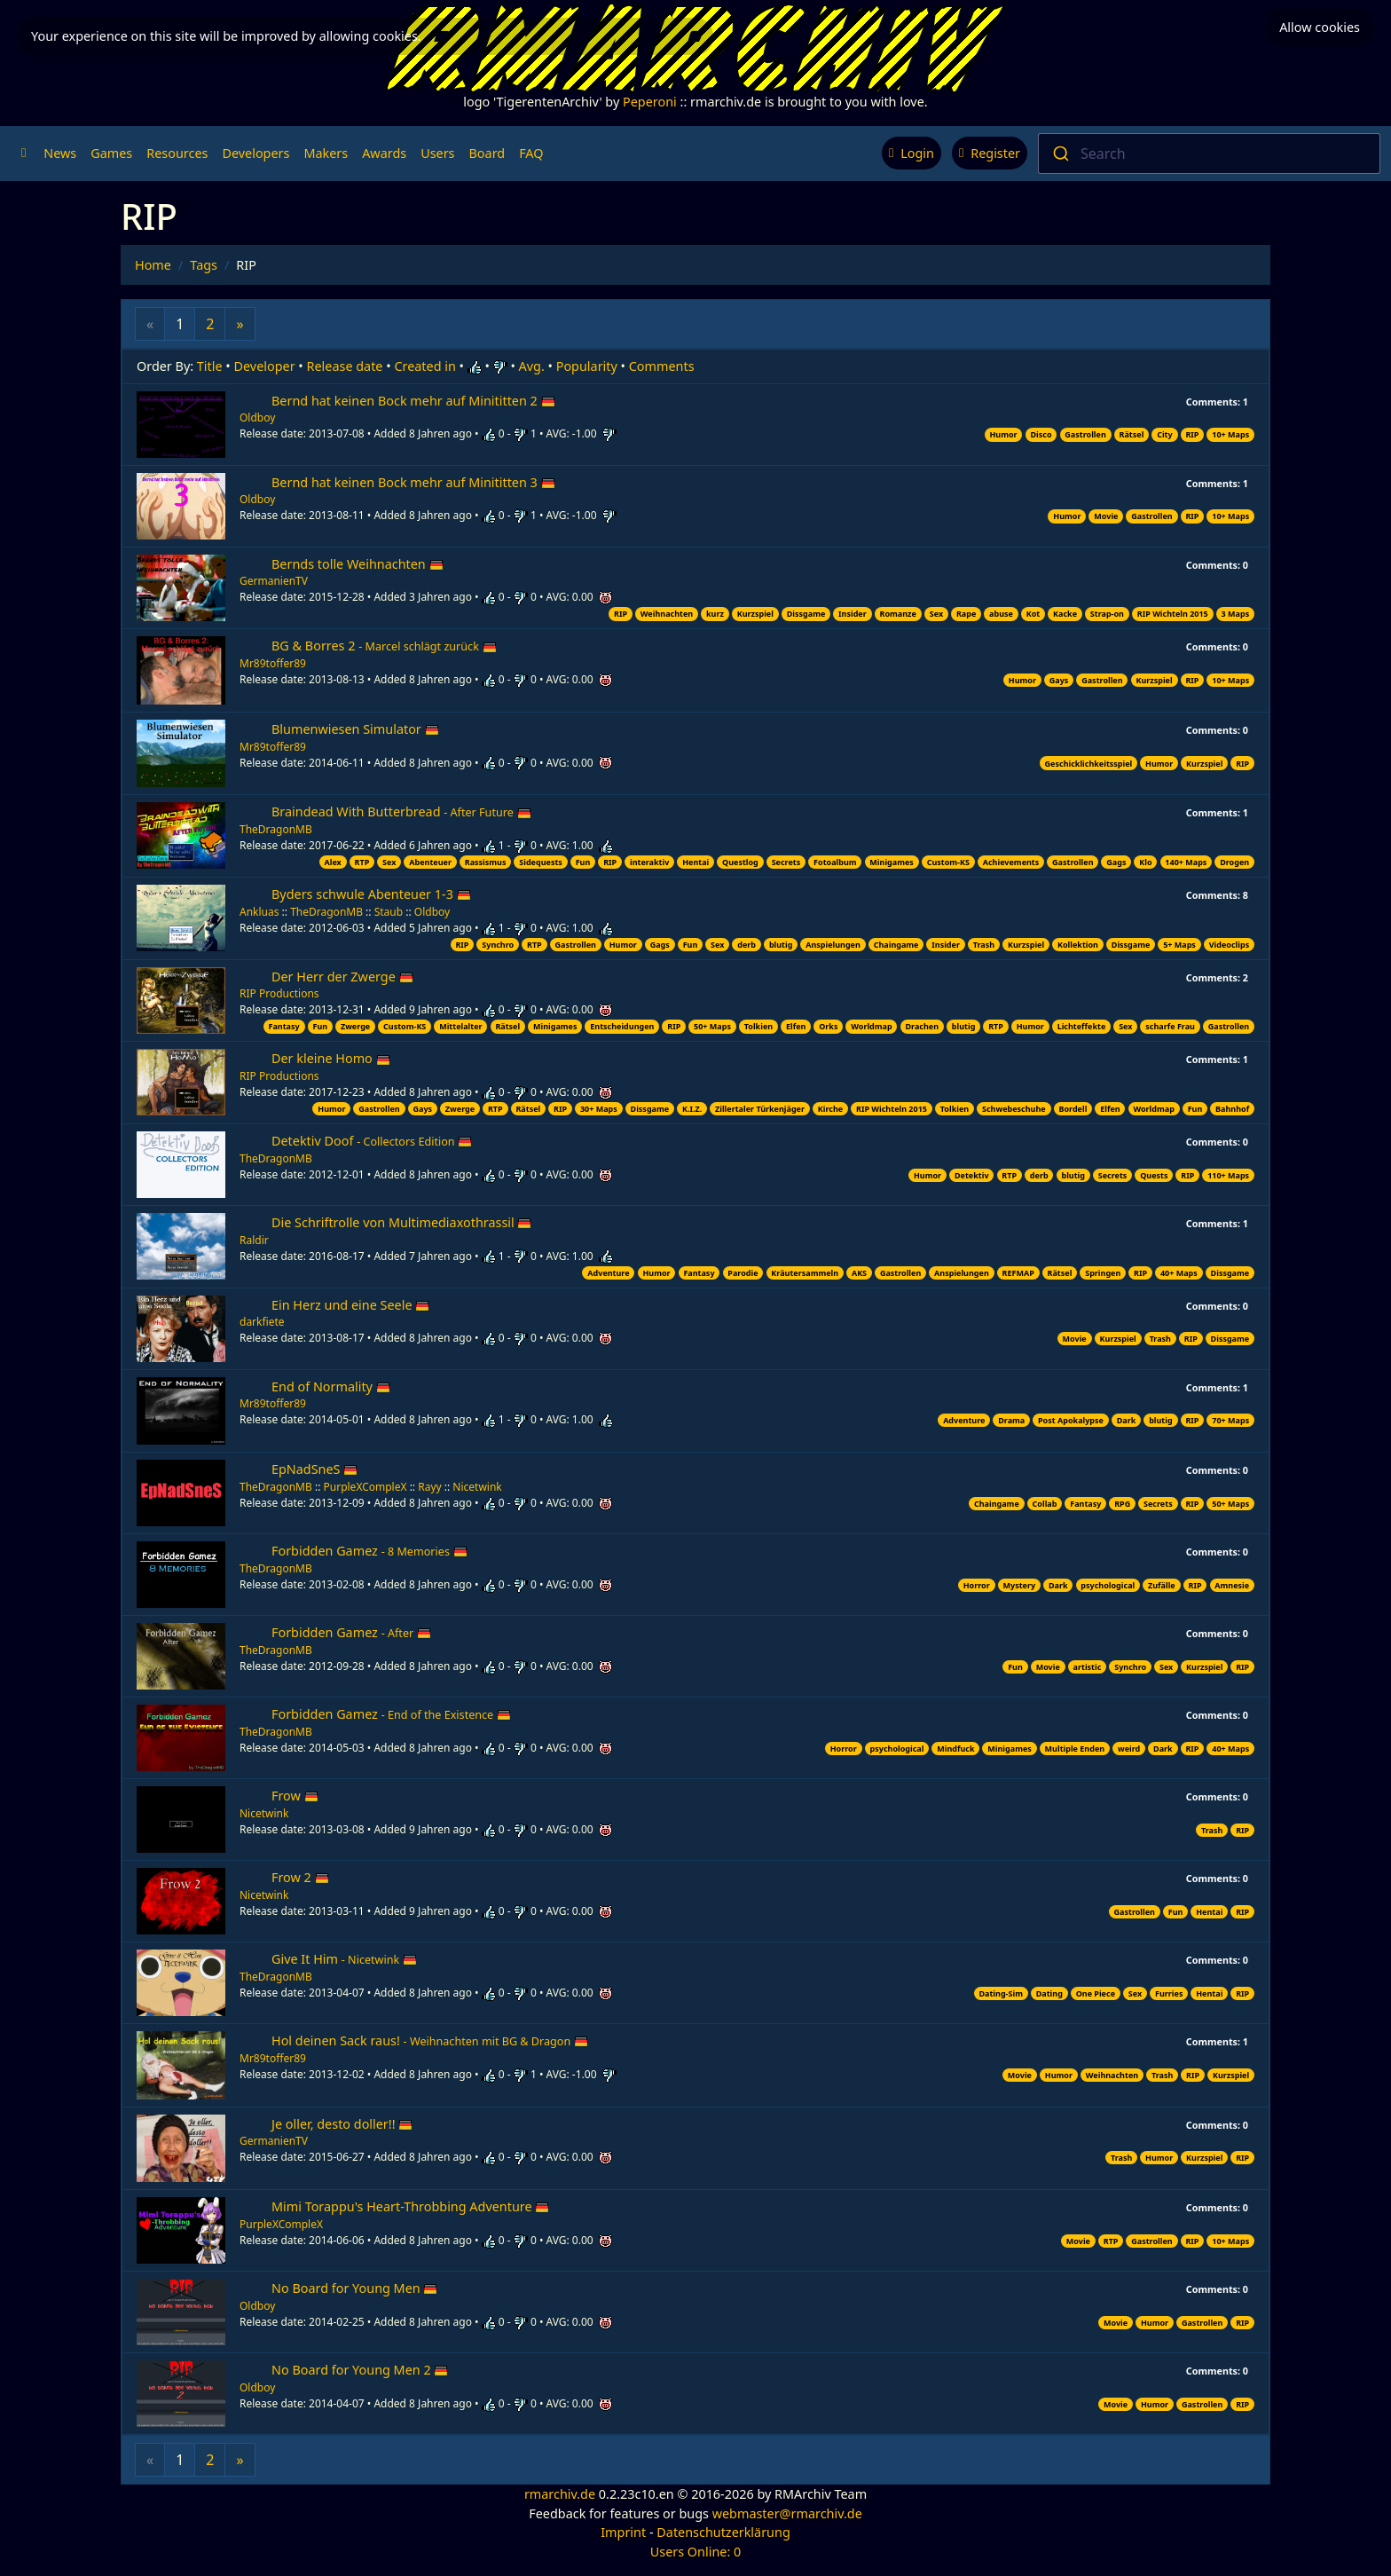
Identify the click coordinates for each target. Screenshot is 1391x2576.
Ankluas (259, 911)
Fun (583, 862)
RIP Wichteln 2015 (1172, 613)
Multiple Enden (1075, 1748)
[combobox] (1209, 153)
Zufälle (1161, 1585)
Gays (1059, 680)
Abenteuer (430, 862)
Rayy (429, 1486)
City (1165, 434)
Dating (1049, 1993)
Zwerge (355, 1026)
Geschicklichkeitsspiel (1089, 763)
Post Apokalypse (1071, 1420)
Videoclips (1229, 944)
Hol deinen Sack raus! (429, 2040)
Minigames (891, 862)
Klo (1145, 862)
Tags (203, 264)
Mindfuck (955, 1748)
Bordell (1072, 1109)
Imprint (623, 2532)
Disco (1040, 434)
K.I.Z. (692, 1109)
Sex (936, 613)
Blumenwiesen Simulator (355, 729)
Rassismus (486, 862)
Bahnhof (1232, 1109)
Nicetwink (476, 1486)
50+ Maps (712, 1026)
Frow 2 (300, 1877)
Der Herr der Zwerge (342, 976)
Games (111, 153)
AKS (859, 1273)
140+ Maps (1185, 862)
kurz (715, 613)
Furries (1169, 1993)
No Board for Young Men (354, 2288)
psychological (1108, 1585)
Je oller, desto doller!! (342, 2123)
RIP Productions (279, 993)
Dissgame (806, 613)
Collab (1045, 1503)
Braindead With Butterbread (401, 811)
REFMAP (1018, 1273)
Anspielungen (833, 944)
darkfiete (262, 1321)
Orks (828, 1026)
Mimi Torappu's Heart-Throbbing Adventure (410, 2206)
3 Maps (1236, 613)
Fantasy (284, 1026)
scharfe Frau (1170, 1026)
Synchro (498, 944)
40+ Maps (1179, 1273)
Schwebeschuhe (1014, 1109)
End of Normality (330, 1386)
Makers (325, 153)
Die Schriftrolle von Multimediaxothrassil (401, 1222)
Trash (983, 944)
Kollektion (1077, 944)
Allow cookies (1319, 27)
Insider (852, 613)
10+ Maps (1230, 434)
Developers (255, 153)
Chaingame (896, 944)
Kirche (830, 1109)
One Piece (1095, 1993)
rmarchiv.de (559, 2493)
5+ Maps (1179, 944)
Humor (1003, 434)
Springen (1102, 1273)
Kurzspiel (755, 613)
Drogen (1234, 862)
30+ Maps (598, 1109)
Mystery (1019, 1585)
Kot (1033, 613)
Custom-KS (948, 862)
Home (153, 264)
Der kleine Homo (330, 1058)
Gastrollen (1085, 434)
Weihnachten (666, 613)
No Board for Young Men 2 (359, 2369)
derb (746, 944)
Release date (345, 366)
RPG (1122, 1503)
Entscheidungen (622, 1026)
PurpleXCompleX (365, 1486)
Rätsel (1132, 434)
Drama (1011, 1420)
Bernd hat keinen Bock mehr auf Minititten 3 (413, 482)
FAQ (531, 153)
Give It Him (344, 1958)
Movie (1106, 516)
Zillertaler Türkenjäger (760, 1109)
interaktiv (649, 862)
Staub (388, 911)
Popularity (586, 366)
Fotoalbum (834, 862)
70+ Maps (1230, 1420)
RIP (1191, 434)
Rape (966, 613)
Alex (332, 862)
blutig (781, 944)
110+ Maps (1228, 1175)
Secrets (786, 862)
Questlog (740, 862)
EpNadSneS (314, 1469)
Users (437, 153)
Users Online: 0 (696, 2551)
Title (210, 366)
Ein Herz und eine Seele (350, 1304)
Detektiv (972, 1175)
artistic (1087, 1667)
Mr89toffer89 (273, 663)
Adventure (608, 1273)
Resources (177, 153)
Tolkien (758, 1026)
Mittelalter (460, 1026)
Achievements (1011, 862)
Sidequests (540, 862)
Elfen (796, 1026)
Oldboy (257, 417)
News (59, 153)
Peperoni (650, 101)
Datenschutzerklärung (723, 2532)
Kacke (1065, 613)
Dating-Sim (1000, 1993)
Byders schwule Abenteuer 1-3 (371, 894)
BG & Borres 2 (384, 645)
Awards (384, 153)
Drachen (922, 1026)
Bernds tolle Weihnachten (357, 563)
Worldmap (871, 1026)
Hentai (695, 862)
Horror (976, 1585)
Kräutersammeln (804, 1273)
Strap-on (1107, 613)
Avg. (532, 366)
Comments (662, 366)
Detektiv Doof (371, 1140)
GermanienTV (274, 580)
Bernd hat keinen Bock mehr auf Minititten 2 (413, 400)
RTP (362, 862)
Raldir (254, 1240)
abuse (1001, 613)
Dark (1126, 1420)
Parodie (742, 1273)
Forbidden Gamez (369, 1550)
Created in (424, 366)
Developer (264, 366)
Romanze (898, 613)
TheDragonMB (276, 829)
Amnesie (1231, 1585)
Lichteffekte (1081, 1026)
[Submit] (1060, 153)
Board (487, 153)
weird (1129, 1748)
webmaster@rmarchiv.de (787, 2513)
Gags (1116, 862)
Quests (1153, 1175)
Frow (294, 1795)
